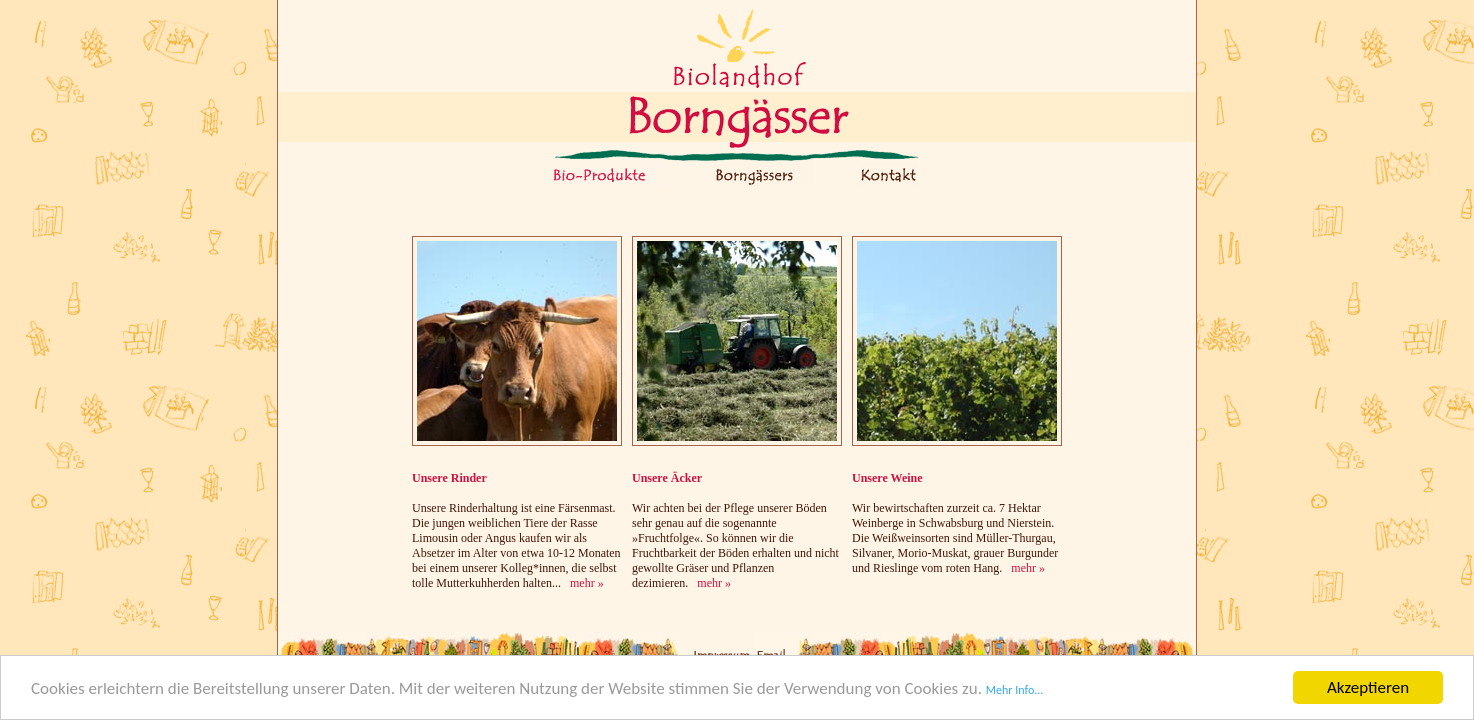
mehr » (587, 583)
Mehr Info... (1015, 692)
